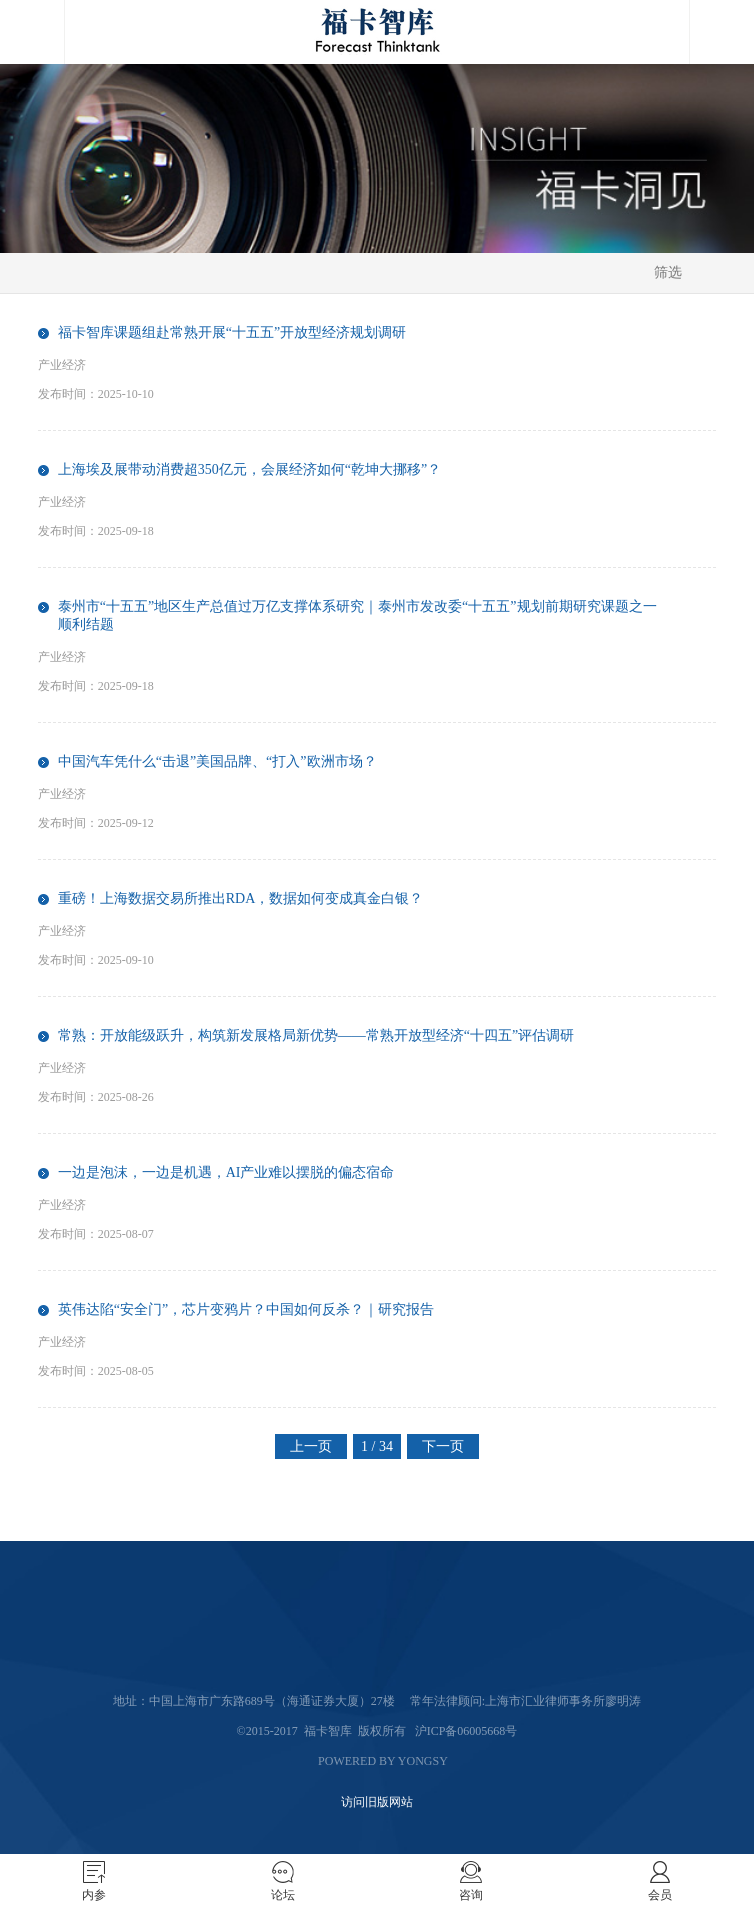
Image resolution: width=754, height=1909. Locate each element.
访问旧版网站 (377, 1802)
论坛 (283, 1895)
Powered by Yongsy (383, 1761)
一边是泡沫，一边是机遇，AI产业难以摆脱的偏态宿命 (226, 1172)
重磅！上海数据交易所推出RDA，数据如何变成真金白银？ (241, 898)
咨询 (471, 1895)
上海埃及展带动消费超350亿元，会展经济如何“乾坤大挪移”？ (249, 469)
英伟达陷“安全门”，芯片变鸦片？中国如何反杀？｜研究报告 (246, 1309)
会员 (660, 1895)
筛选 (668, 272)
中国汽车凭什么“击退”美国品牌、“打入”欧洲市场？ (217, 761)
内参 (94, 1895)
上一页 (311, 1446)
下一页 (443, 1446)
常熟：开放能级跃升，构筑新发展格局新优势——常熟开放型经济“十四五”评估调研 (316, 1035)
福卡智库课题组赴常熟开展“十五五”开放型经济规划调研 (232, 332)
